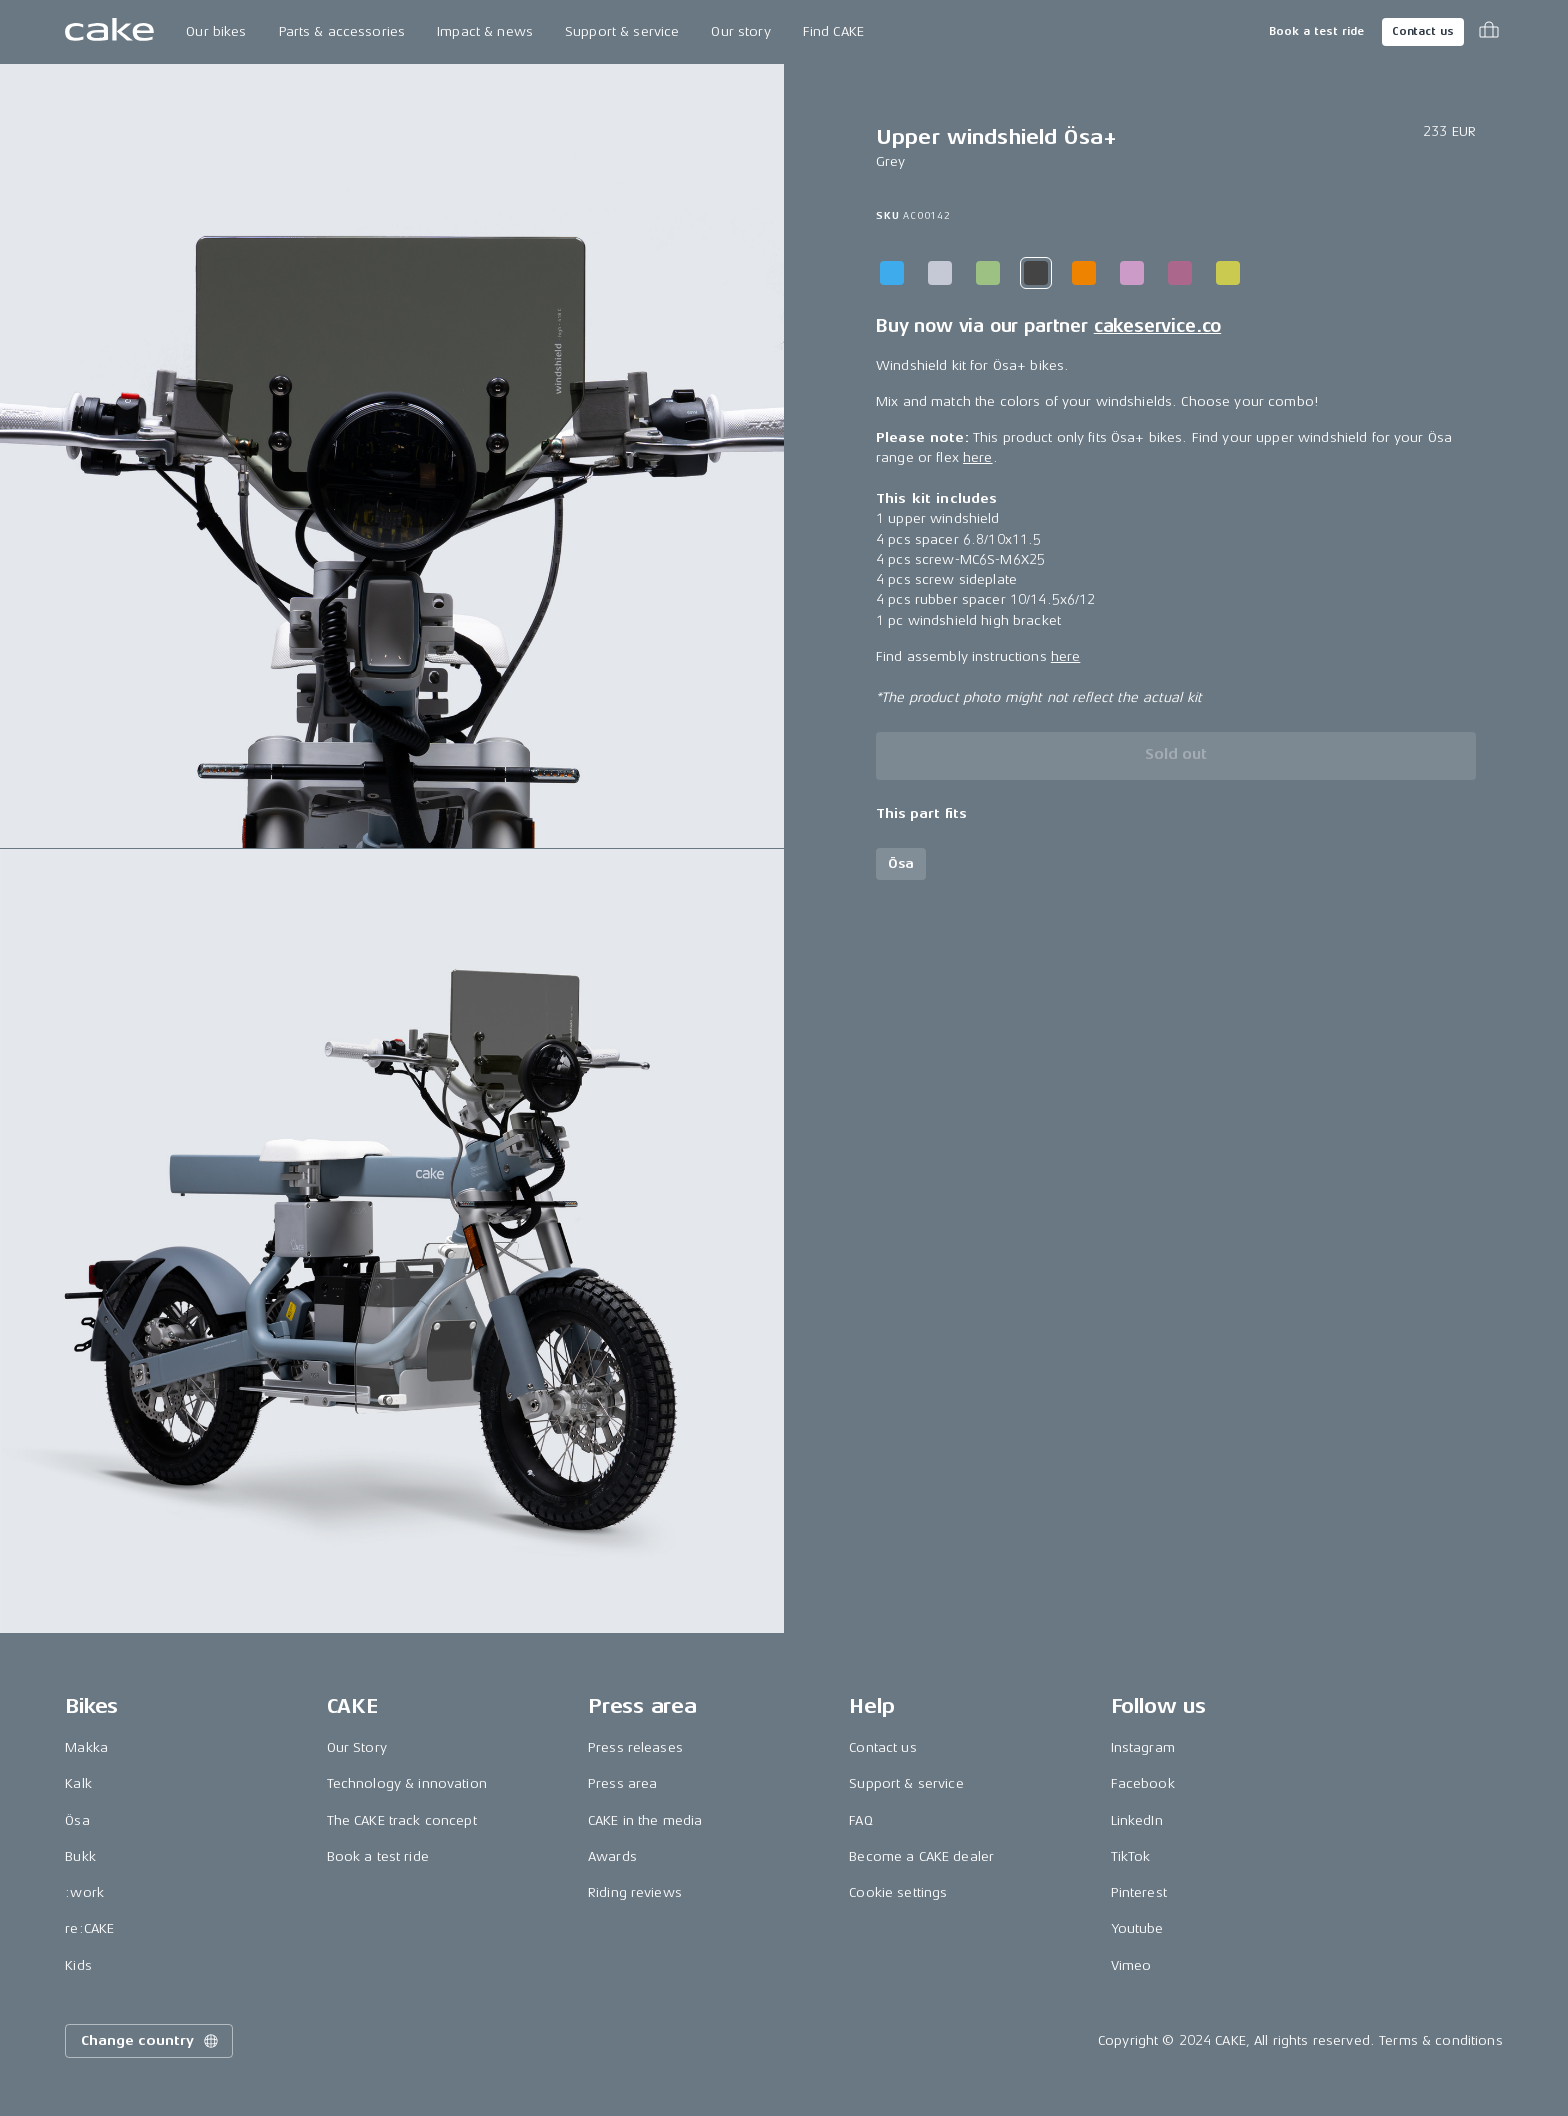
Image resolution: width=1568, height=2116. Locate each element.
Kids (78, 1965)
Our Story (357, 1747)
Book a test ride (1316, 31)
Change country (151, 2041)
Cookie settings (898, 1892)
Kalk (78, 1783)
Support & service (622, 31)
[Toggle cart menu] (1489, 32)
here (978, 457)
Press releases (635, 1747)
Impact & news (485, 31)
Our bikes (216, 31)
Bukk (80, 1856)
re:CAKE (89, 1928)
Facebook (1143, 1783)
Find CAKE (833, 31)
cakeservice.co (1157, 326)
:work (84, 1892)
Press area (622, 1783)
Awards (612, 1856)
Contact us (1423, 31)
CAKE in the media (645, 1820)
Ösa (77, 1820)
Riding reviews (635, 1892)
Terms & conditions (1441, 2040)
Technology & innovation (407, 1783)
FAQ (860, 1820)
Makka (86, 1747)
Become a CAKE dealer (921, 1856)
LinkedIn (1137, 1820)
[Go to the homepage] (109, 32)
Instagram (1143, 1747)
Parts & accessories (342, 31)
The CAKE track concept (402, 1820)
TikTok (1131, 1856)
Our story (740, 31)
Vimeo (1131, 1965)
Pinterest (1139, 1892)
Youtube (1137, 1928)
